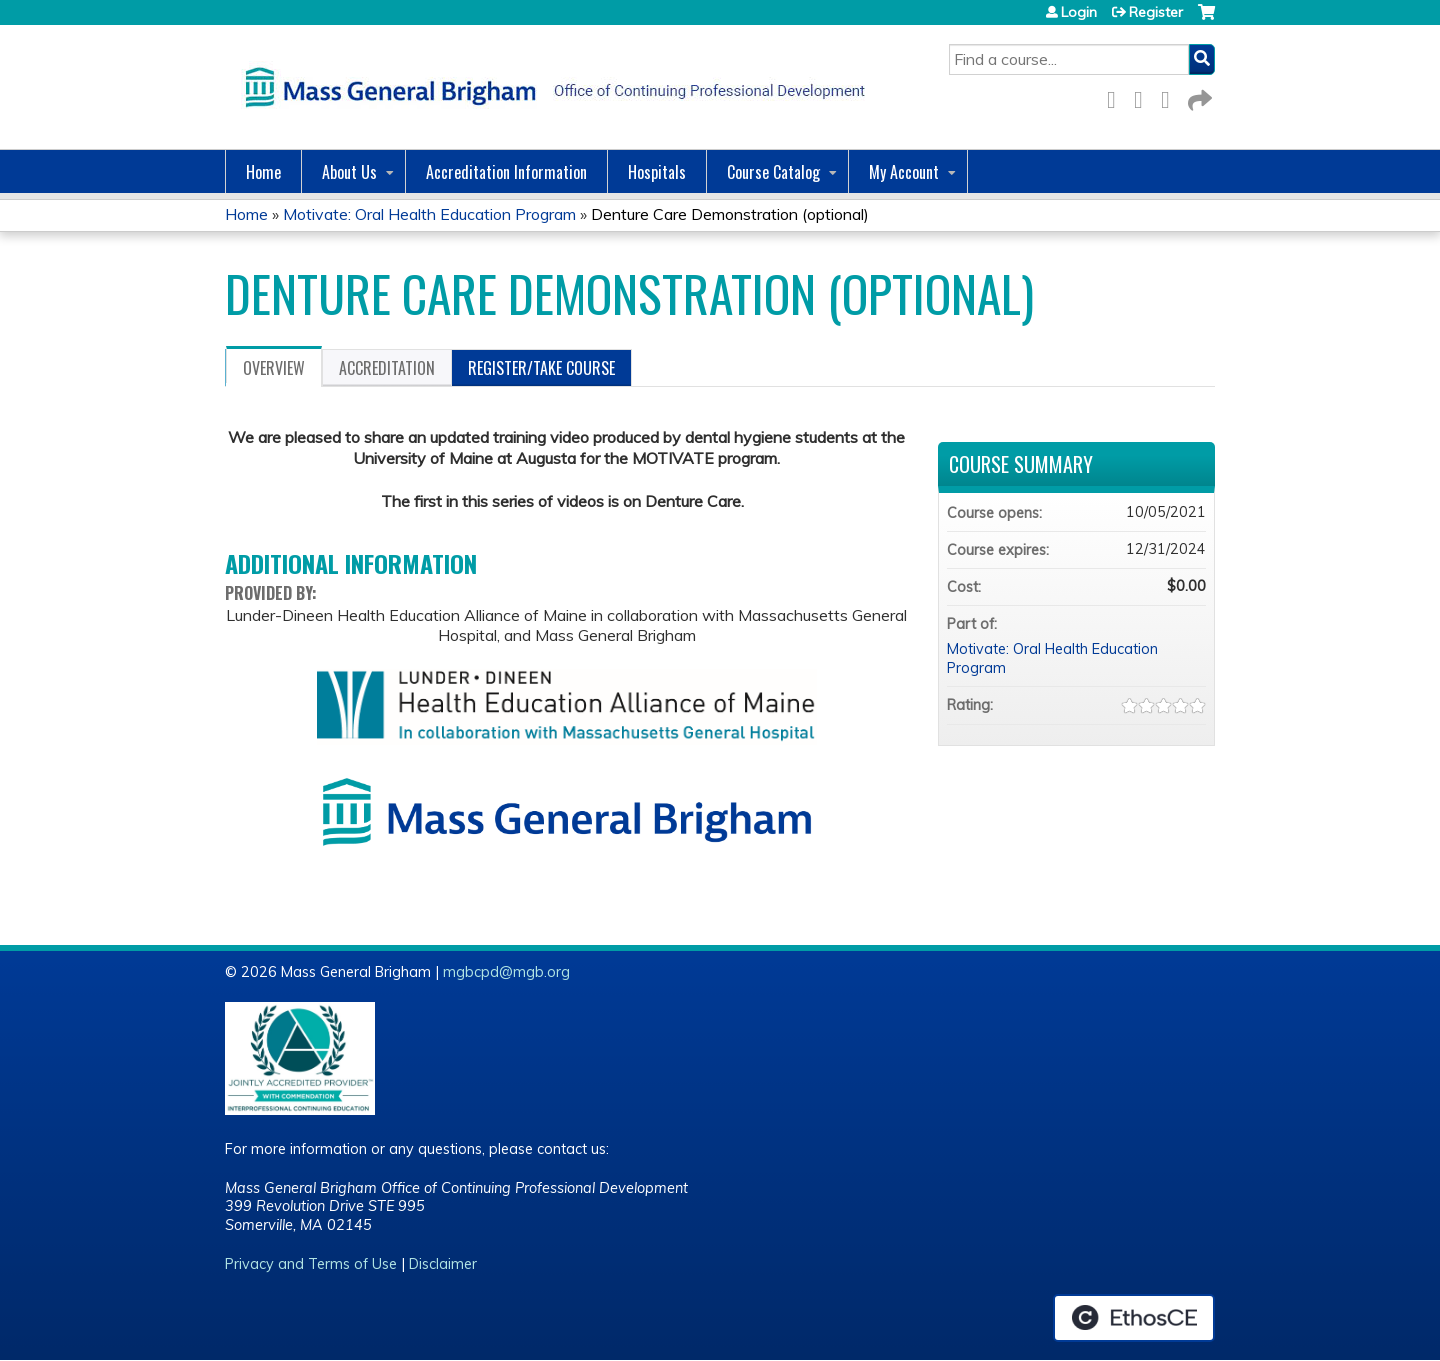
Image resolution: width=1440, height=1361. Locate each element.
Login (1079, 12)
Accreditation (387, 368)
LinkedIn (1171, 96)
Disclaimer (443, 1264)
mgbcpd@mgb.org (506, 972)
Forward (1198, 96)
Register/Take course (541, 368)
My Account (904, 172)
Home (263, 172)
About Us (349, 172)
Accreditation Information (506, 172)
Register (1156, 12)
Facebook (1117, 96)
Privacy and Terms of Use (311, 1264)
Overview (274, 368)
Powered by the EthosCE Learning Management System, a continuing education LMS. (1134, 1318)
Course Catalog (773, 172)
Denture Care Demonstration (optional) (730, 214)
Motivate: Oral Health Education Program (429, 214)
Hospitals (657, 172)
